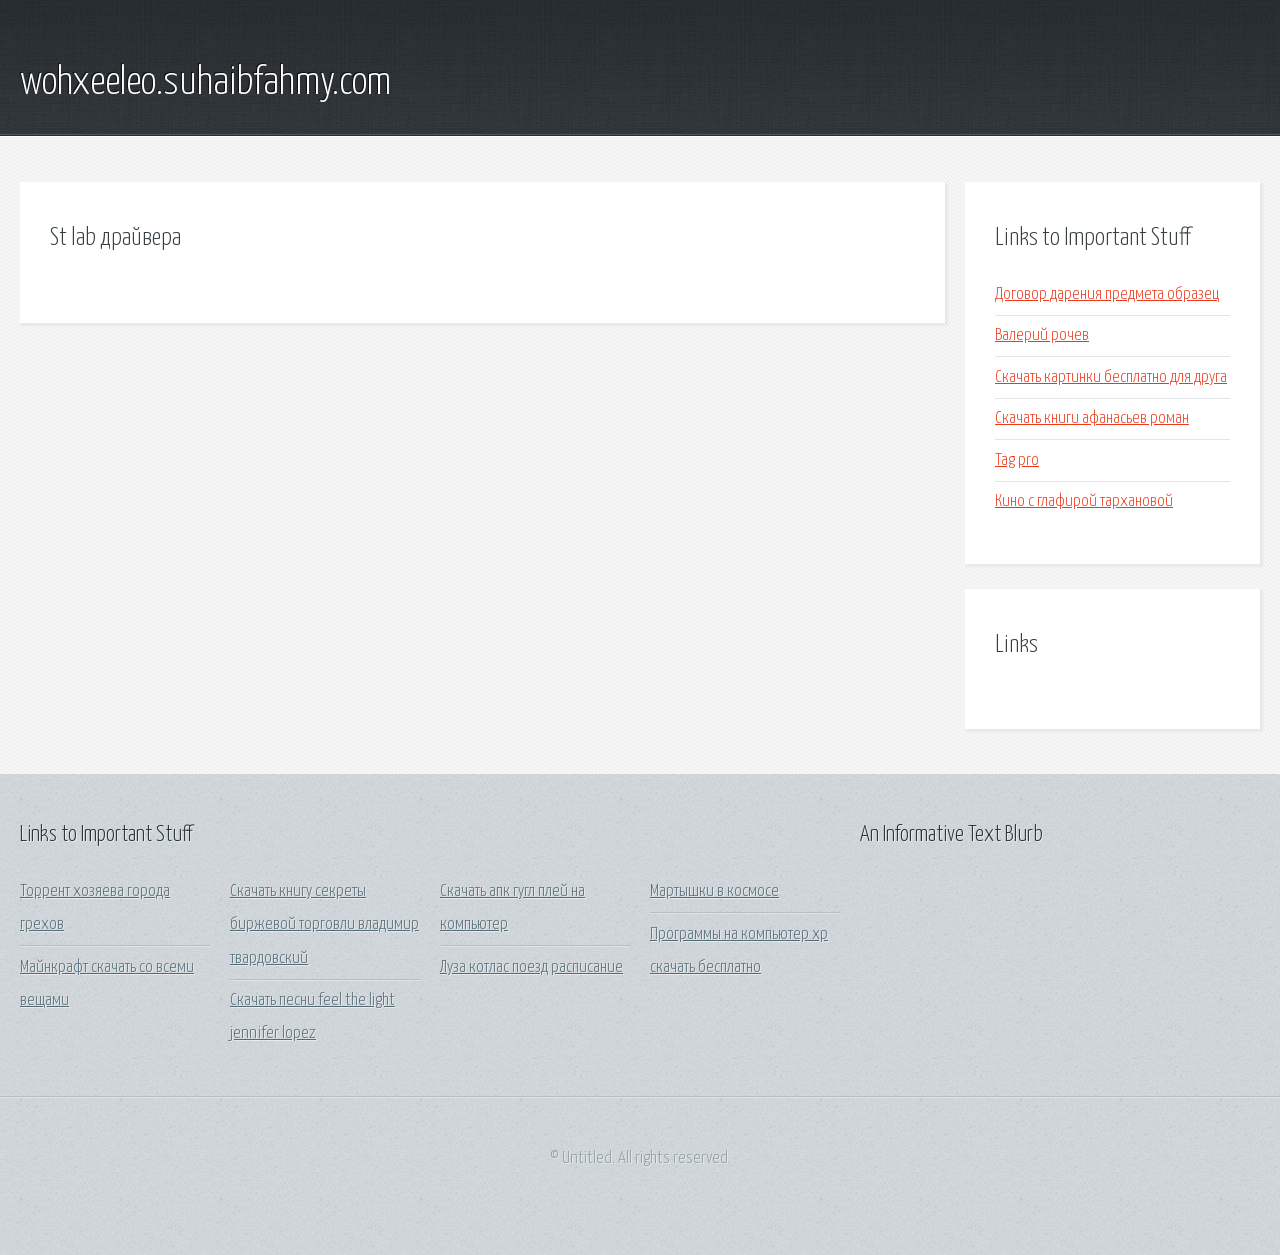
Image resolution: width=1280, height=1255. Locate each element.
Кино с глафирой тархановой (1084, 501)
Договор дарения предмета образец (1107, 294)
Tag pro (1017, 460)
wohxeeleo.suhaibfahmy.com (205, 83)
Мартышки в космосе (714, 891)
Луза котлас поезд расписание (531, 967)
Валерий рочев (1042, 335)
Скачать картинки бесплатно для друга (1111, 377)
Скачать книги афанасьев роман (1092, 418)
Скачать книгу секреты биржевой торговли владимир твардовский (324, 925)
